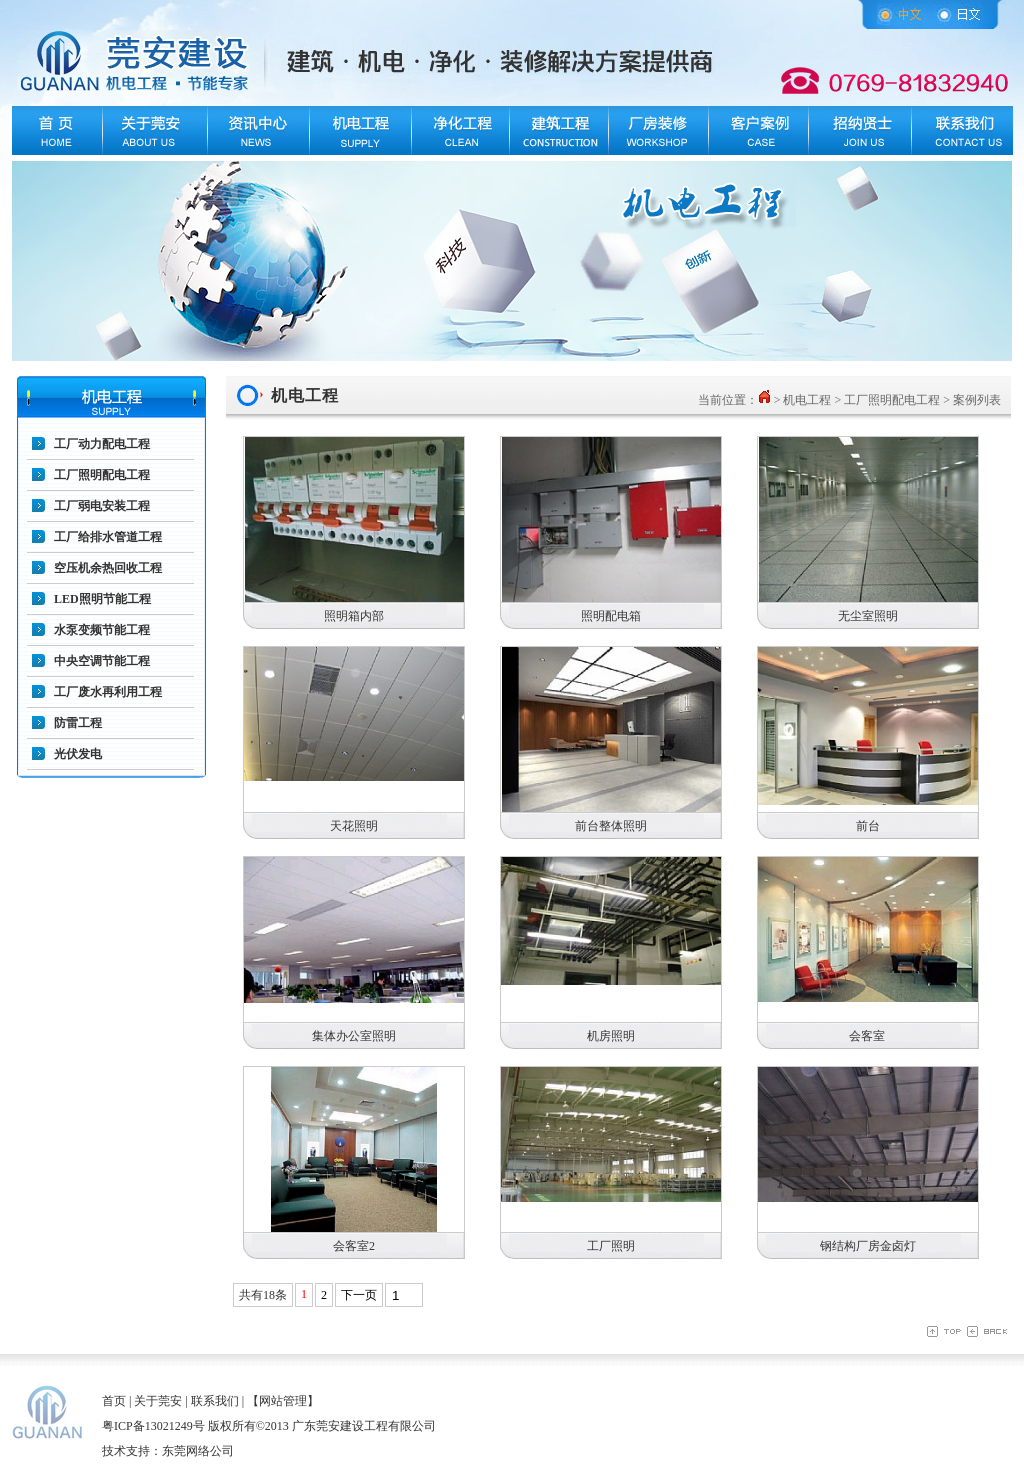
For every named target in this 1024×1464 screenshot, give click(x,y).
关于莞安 (158, 1401)
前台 (868, 826)
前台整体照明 (611, 826)
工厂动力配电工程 (102, 444)
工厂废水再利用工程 (108, 692)
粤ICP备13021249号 (153, 1426)
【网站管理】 (283, 1401)
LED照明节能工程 (102, 599)
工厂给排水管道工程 (108, 537)
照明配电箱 (611, 616)
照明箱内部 (354, 616)
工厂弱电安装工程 (102, 506)
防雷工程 (78, 723)
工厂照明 (611, 1246)
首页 (114, 1401)
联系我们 (215, 1401)
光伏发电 (78, 754)
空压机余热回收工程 (108, 568)
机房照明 (611, 1036)
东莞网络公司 (198, 1451)
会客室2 (354, 1246)
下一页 (359, 1295)
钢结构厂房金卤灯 (868, 1246)
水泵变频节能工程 (102, 630)
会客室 (868, 1036)
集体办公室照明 (354, 1036)
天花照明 (354, 826)
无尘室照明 (868, 616)
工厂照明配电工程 (102, 475)
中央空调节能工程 (102, 661)
